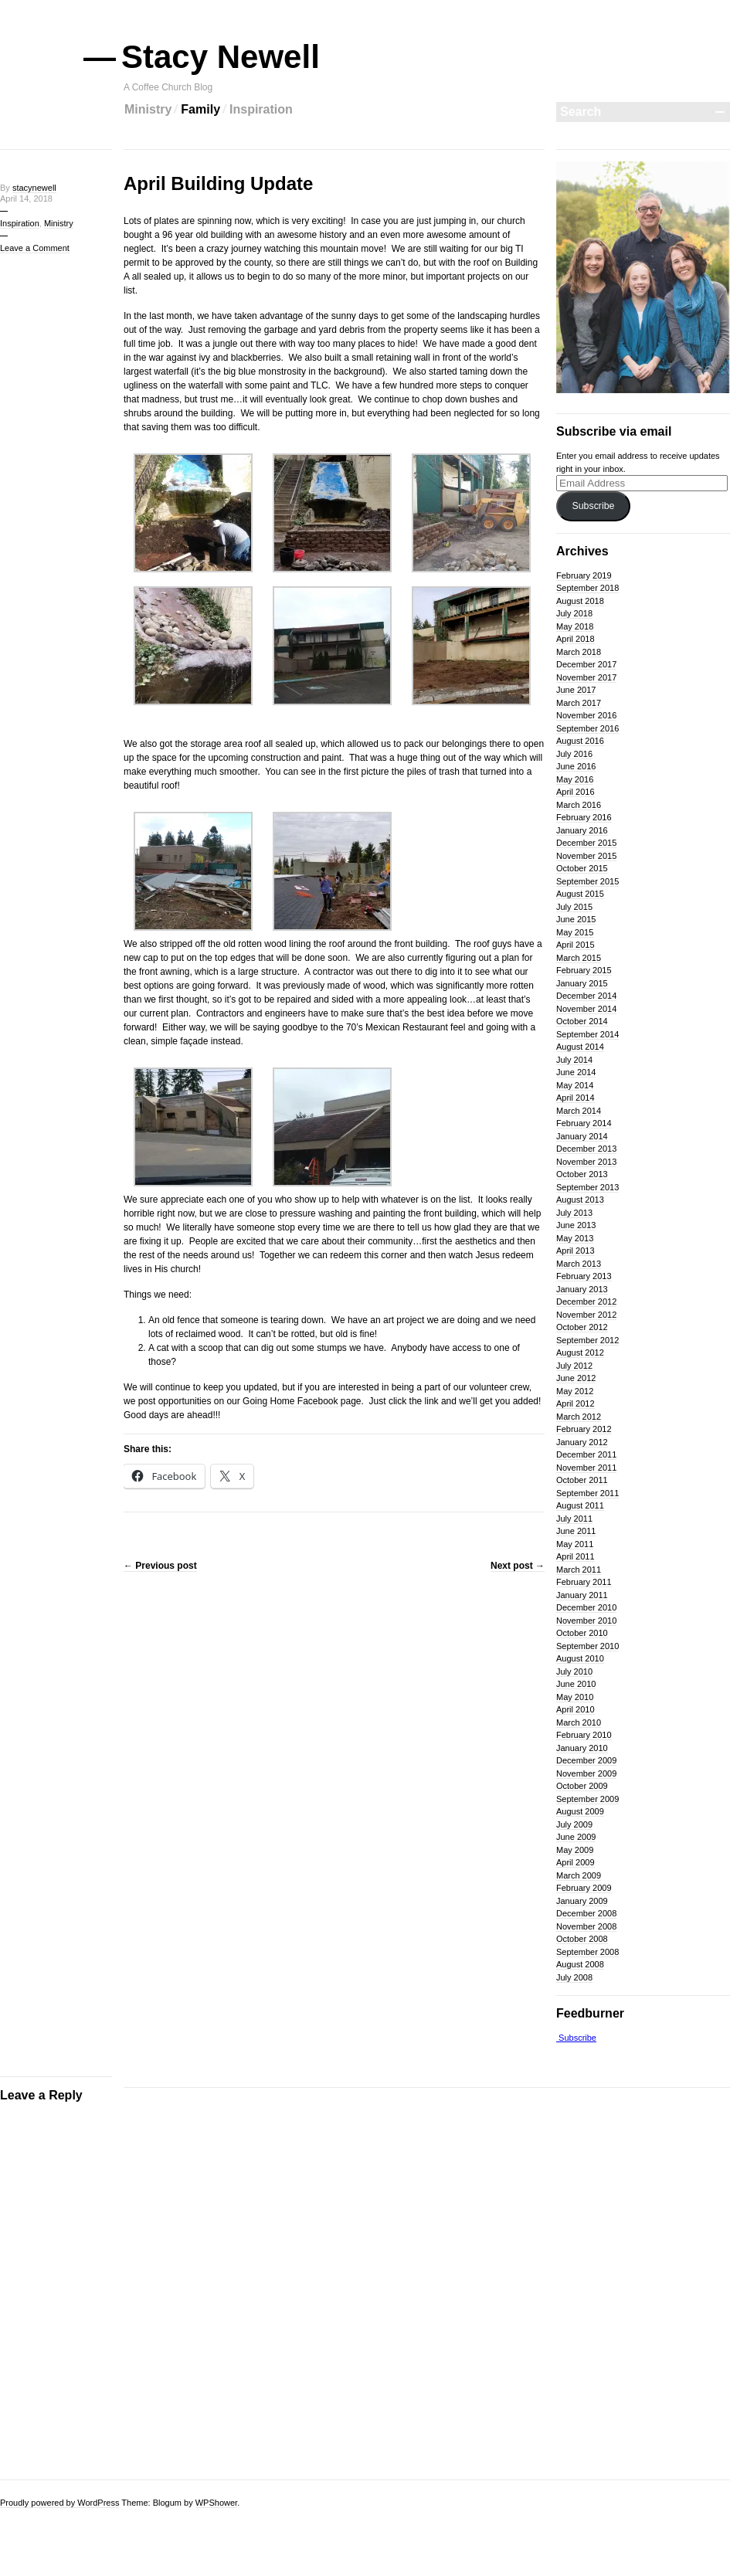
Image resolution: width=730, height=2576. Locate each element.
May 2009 (574, 1850)
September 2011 (587, 1493)
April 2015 (575, 944)
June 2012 (576, 1378)
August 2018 (580, 601)
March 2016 (578, 804)
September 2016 (587, 728)
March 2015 (578, 957)
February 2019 (584, 575)
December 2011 (586, 1454)
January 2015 (582, 983)
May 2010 (574, 1697)
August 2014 (580, 1046)
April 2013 (575, 1250)
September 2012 (587, 1340)
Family (200, 109)
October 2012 (582, 1327)
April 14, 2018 (26, 198)
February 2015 (584, 970)
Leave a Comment (35, 248)
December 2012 (586, 1301)
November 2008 (586, 1926)
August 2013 (580, 1199)
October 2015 (582, 868)
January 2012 (582, 1442)
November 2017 (586, 677)
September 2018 (587, 587)
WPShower (216, 2502)
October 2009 (582, 1785)
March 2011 (578, 1569)
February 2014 (584, 1123)
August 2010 (580, 1658)
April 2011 (575, 1556)
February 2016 (584, 817)
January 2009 (582, 1901)
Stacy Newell (222, 57)
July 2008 (574, 1977)
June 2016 (576, 766)
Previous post (160, 1565)
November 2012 (586, 1314)
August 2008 (580, 1964)
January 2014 (582, 1136)
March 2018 (578, 652)
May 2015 (574, 932)
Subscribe (593, 506)
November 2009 (586, 1773)
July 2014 (574, 1059)
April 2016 (575, 791)
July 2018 (574, 613)
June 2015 (576, 919)
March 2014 (578, 1110)
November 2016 (586, 715)
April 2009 (575, 1862)
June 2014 (576, 1072)
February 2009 (584, 1887)
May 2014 (574, 1085)
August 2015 (580, 893)
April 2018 (575, 638)
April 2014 (575, 1097)
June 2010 (576, 1683)
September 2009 (587, 1799)
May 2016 (574, 779)
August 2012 (580, 1352)
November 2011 (586, 1467)
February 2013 (584, 1276)
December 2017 (586, 664)
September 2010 (587, 1646)
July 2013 (574, 1212)
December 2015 (586, 842)
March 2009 (578, 1875)
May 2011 (574, 1544)
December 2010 (586, 1607)
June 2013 (576, 1225)
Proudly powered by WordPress (59, 2502)
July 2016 (574, 754)
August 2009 (580, 1811)
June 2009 (576, 1836)
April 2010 (575, 1709)
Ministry (147, 109)
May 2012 (574, 1391)
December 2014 (586, 995)
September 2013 (587, 1187)
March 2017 (578, 703)
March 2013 (578, 1263)
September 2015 (587, 881)
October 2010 (582, 1633)
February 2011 (584, 1582)
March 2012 (578, 1416)
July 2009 (574, 1824)
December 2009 (586, 1760)
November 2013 (586, 1161)
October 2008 (582, 1938)
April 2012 (575, 1403)
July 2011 (574, 1518)
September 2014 (587, 1034)
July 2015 (574, 906)
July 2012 (574, 1365)
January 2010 (582, 1748)
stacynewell (34, 187)
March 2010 (578, 1722)
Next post (518, 1565)
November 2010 (586, 1620)
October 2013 (582, 1174)
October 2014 (582, 1021)
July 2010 (574, 1671)
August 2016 (580, 740)
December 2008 (586, 1913)
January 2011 (582, 1595)
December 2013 (586, 1148)
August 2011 (580, 1505)
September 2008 (587, 1952)
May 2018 (574, 626)
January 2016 (582, 830)
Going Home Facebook (290, 1401)
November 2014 (586, 1008)
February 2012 (584, 1429)
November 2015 (586, 855)
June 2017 (576, 689)
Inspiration (261, 109)
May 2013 (574, 1238)
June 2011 (576, 1531)
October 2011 (582, 1480)
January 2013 (582, 1289)
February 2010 (584, 1734)
